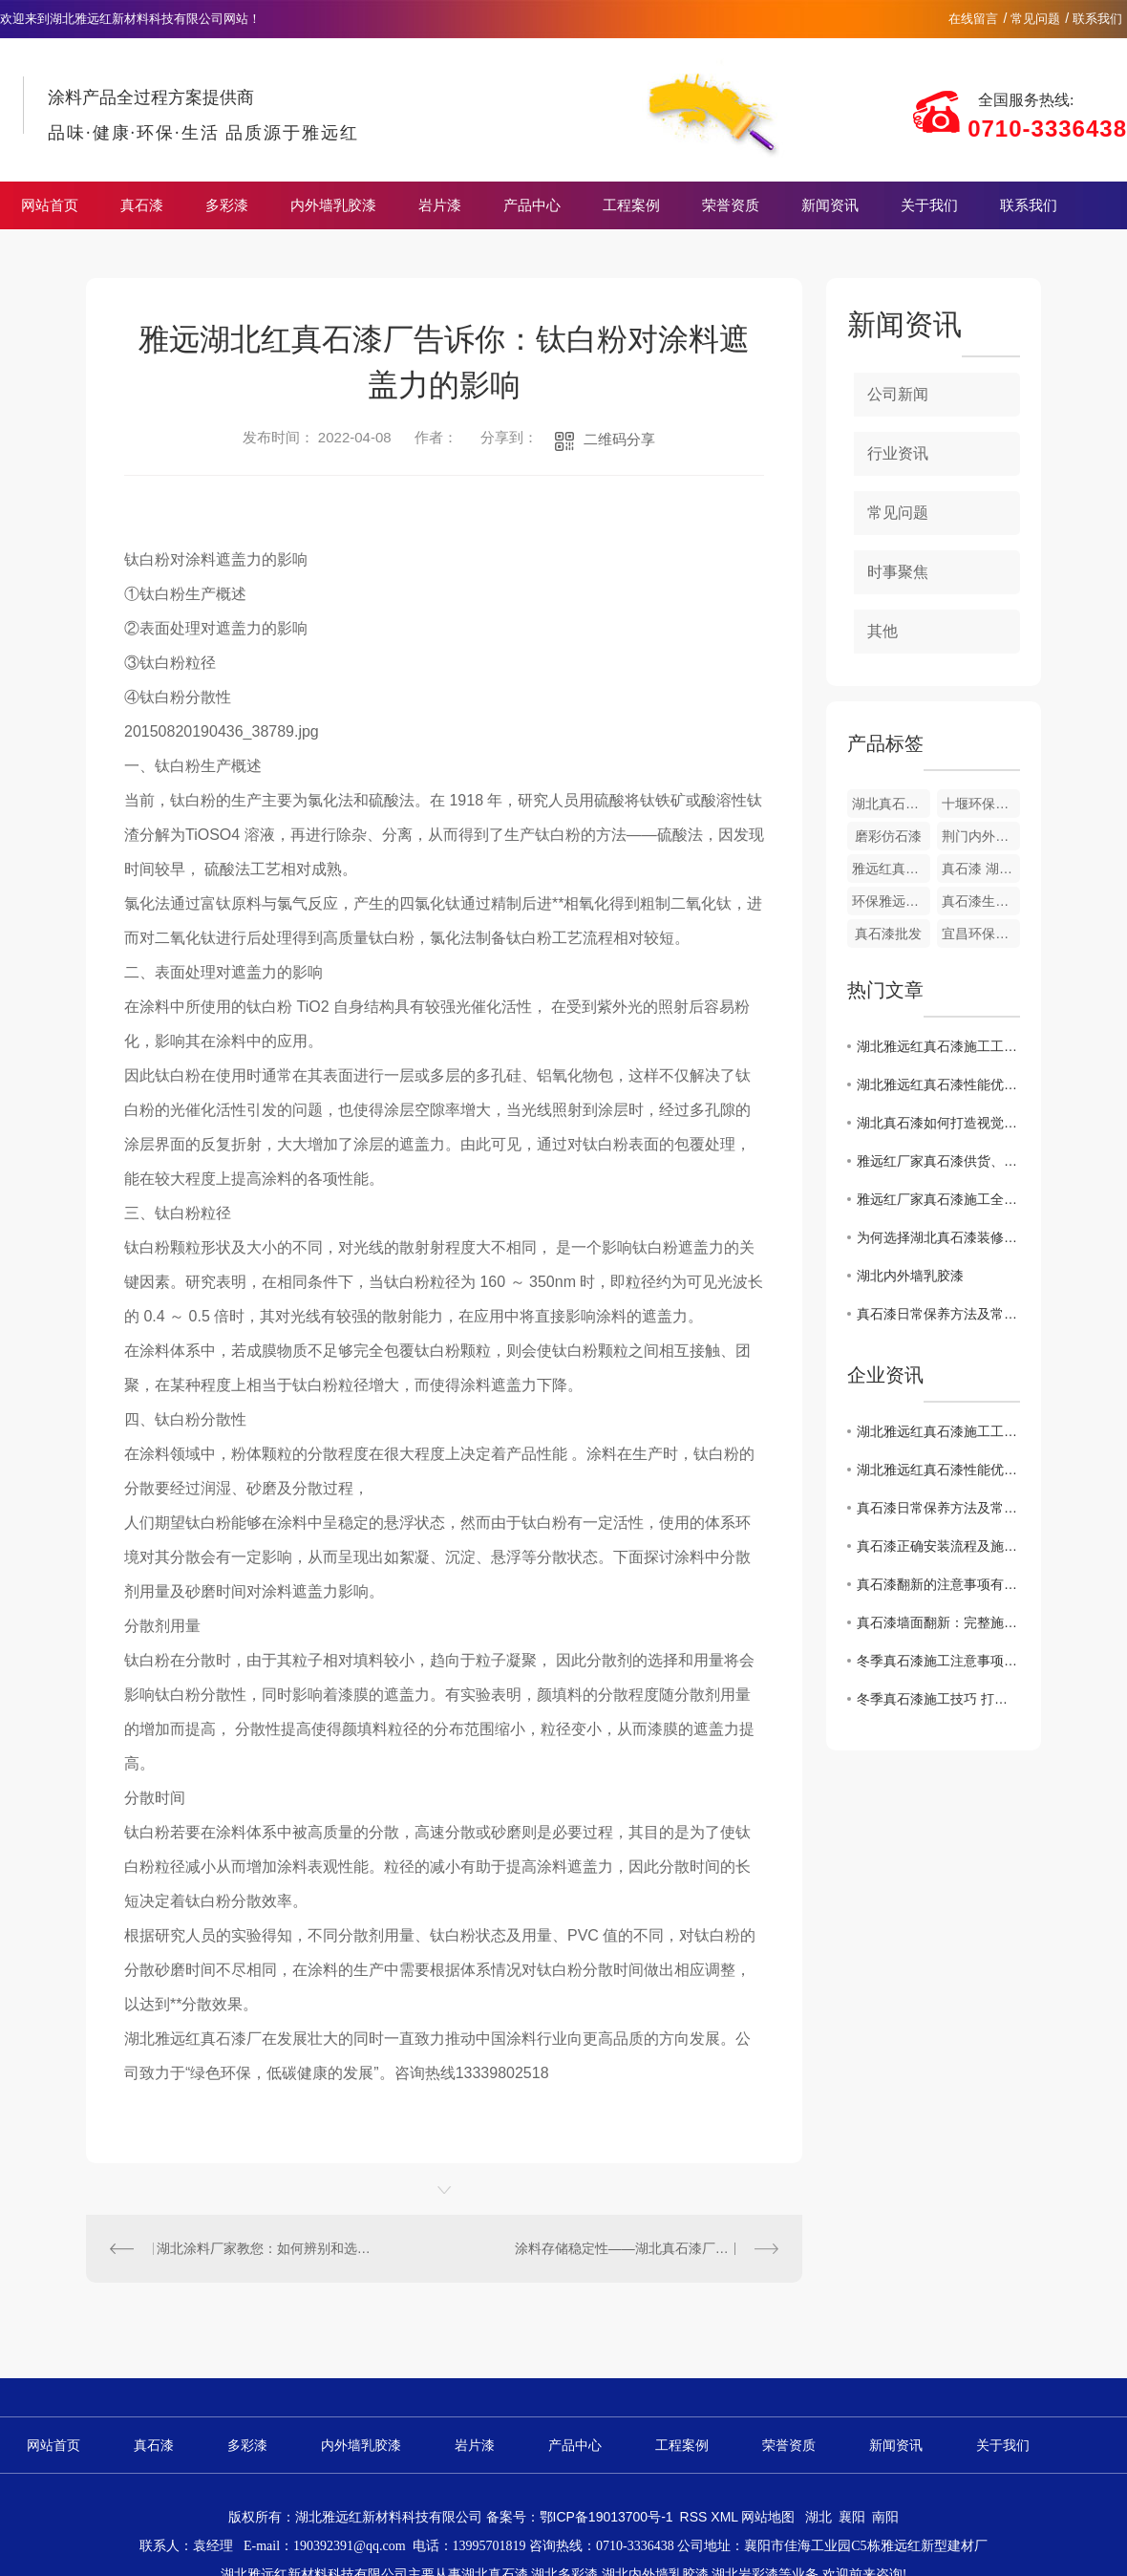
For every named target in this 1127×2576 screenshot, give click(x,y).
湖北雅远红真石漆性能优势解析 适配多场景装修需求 (938, 1084)
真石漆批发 (888, 933)
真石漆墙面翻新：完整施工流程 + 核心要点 (938, 1622)
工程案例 (631, 205)
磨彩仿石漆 (888, 836)
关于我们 (929, 205)
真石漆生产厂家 (981, 901)
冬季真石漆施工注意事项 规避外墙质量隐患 (938, 1660)
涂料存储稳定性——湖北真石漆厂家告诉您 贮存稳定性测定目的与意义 (646, 2248)
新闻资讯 (830, 205)
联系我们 (1097, 18)
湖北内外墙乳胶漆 (910, 1275)
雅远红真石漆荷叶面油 (891, 868)
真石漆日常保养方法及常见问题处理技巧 (938, 1313)
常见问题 (1035, 18)
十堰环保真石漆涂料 (981, 803)
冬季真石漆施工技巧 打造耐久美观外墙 (938, 1699)
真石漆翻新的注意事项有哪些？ (938, 1584)
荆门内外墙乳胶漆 (981, 836)
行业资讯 (897, 453)
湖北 (818, 2516)
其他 (882, 631)
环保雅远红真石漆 (891, 901)
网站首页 (49, 205)
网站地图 (768, 2516)
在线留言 (973, 18)
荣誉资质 (730, 205)
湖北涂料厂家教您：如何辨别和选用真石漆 (265, 2248)
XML (726, 2516)
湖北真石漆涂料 (891, 803)
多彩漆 (226, 205)
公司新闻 (897, 394)
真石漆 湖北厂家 (981, 868)
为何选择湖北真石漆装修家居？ (938, 1237)
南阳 (885, 2516)
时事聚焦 (897, 572)
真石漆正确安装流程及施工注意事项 (938, 1546)
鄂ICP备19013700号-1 (606, 2516)
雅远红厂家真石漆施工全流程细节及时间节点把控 (938, 1199)
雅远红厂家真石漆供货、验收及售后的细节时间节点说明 (938, 1161)
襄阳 (852, 2516)
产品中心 (532, 205)
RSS (696, 2516)
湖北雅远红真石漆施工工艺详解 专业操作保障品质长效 (938, 1046)
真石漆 (141, 205)
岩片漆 (439, 205)
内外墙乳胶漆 (333, 205)
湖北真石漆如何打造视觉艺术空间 (938, 1122)
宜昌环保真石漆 (981, 933)
